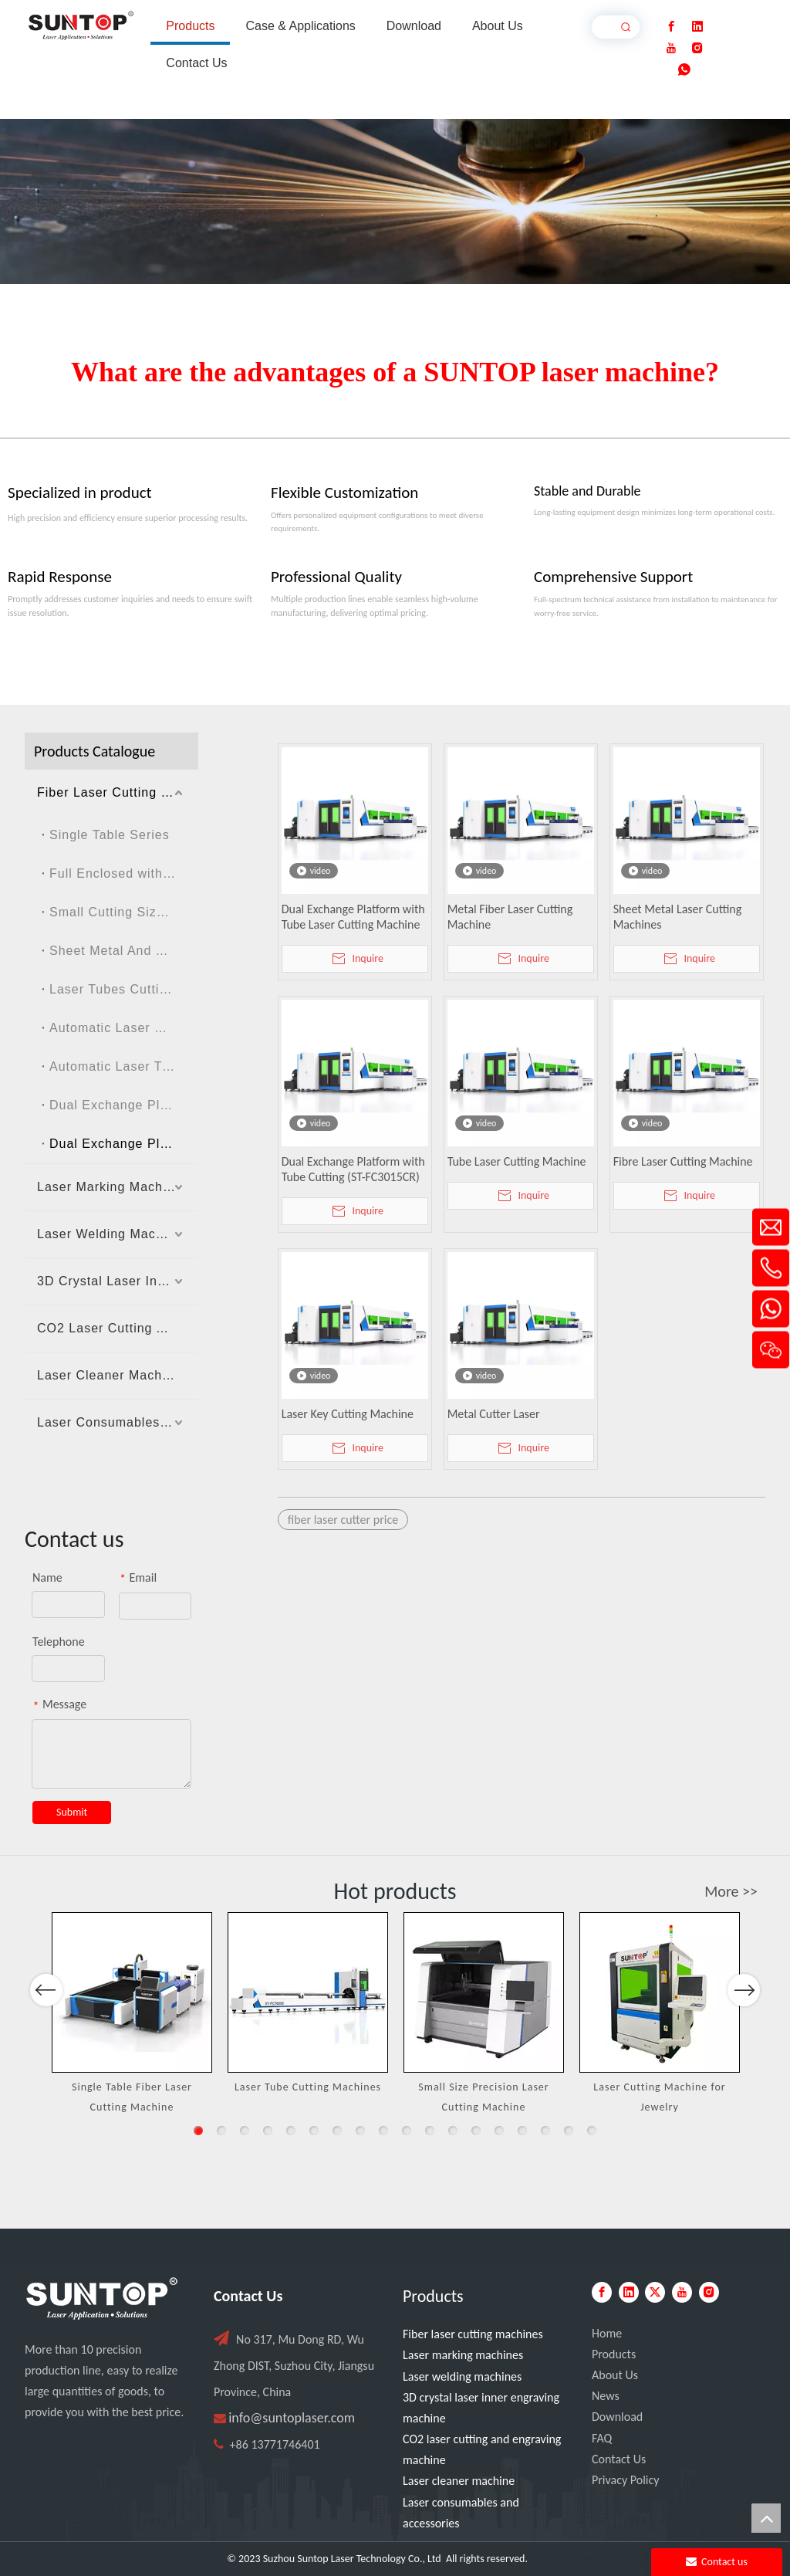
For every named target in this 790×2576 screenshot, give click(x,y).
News (606, 2395)
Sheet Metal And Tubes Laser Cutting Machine (123, 950)
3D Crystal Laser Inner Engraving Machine (117, 1281)
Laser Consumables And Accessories (117, 1422)
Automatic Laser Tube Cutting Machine (123, 1066)
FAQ (602, 2438)
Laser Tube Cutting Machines (308, 2087)
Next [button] (743, 2035)
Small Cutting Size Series (123, 912)
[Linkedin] (697, 26)
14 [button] (499, 2130)
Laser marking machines (463, 2355)
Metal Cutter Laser (493, 1413)
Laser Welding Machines (113, 1234)
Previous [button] (46, 2035)
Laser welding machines (462, 2376)
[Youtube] (671, 48)
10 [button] (406, 2130)
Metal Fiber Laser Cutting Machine (510, 917)
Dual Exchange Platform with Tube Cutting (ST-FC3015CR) (353, 1169)
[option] (132, 2014)
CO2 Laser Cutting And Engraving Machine (117, 1328)
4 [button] (267, 2130)
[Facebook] (671, 26)
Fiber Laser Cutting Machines (117, 792)
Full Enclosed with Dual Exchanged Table (123, 873)
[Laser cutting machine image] (395, 201)
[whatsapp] (684, 69)
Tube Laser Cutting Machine (516, 1161)
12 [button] (453, 2130)
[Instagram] (697, 48)
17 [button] (568, 2130)
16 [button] (545, 2130)
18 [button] (591, 2130)
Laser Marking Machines (112, 1186)
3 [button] (244, 2130)
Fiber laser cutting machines (473, 2334)
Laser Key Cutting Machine (348, 1413)
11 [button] (429, 2130)
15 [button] (522, 2130)
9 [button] (383, 2130)
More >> (731, 1891)
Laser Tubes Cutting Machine (123, 989)
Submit (71, 1812)
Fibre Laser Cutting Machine (683, 1161)
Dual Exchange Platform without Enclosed (123, 1105)
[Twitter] (655, 2292)
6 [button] (314, 2130)
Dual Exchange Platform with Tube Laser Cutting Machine (353, 917)
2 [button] (221, 2130)
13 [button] (476, 2130)
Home (607, 2333)
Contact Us (619, 2459)
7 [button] (337, 2130)
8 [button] (360, 2130)
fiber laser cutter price (343, 1519)
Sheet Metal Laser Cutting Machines (677, 917)
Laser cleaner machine (459, 2480)
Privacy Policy (626, 2480)
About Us (615, 2375)
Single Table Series (109, 834)
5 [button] (291, 2130)
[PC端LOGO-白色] (102, 2298)
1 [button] (198, 2130)
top (766, 2518)
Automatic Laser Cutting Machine (123, 1027)
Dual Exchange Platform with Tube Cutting (123, 1143)
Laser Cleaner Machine (109, 1375)
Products (614, 2354)
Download (617, 2416)
